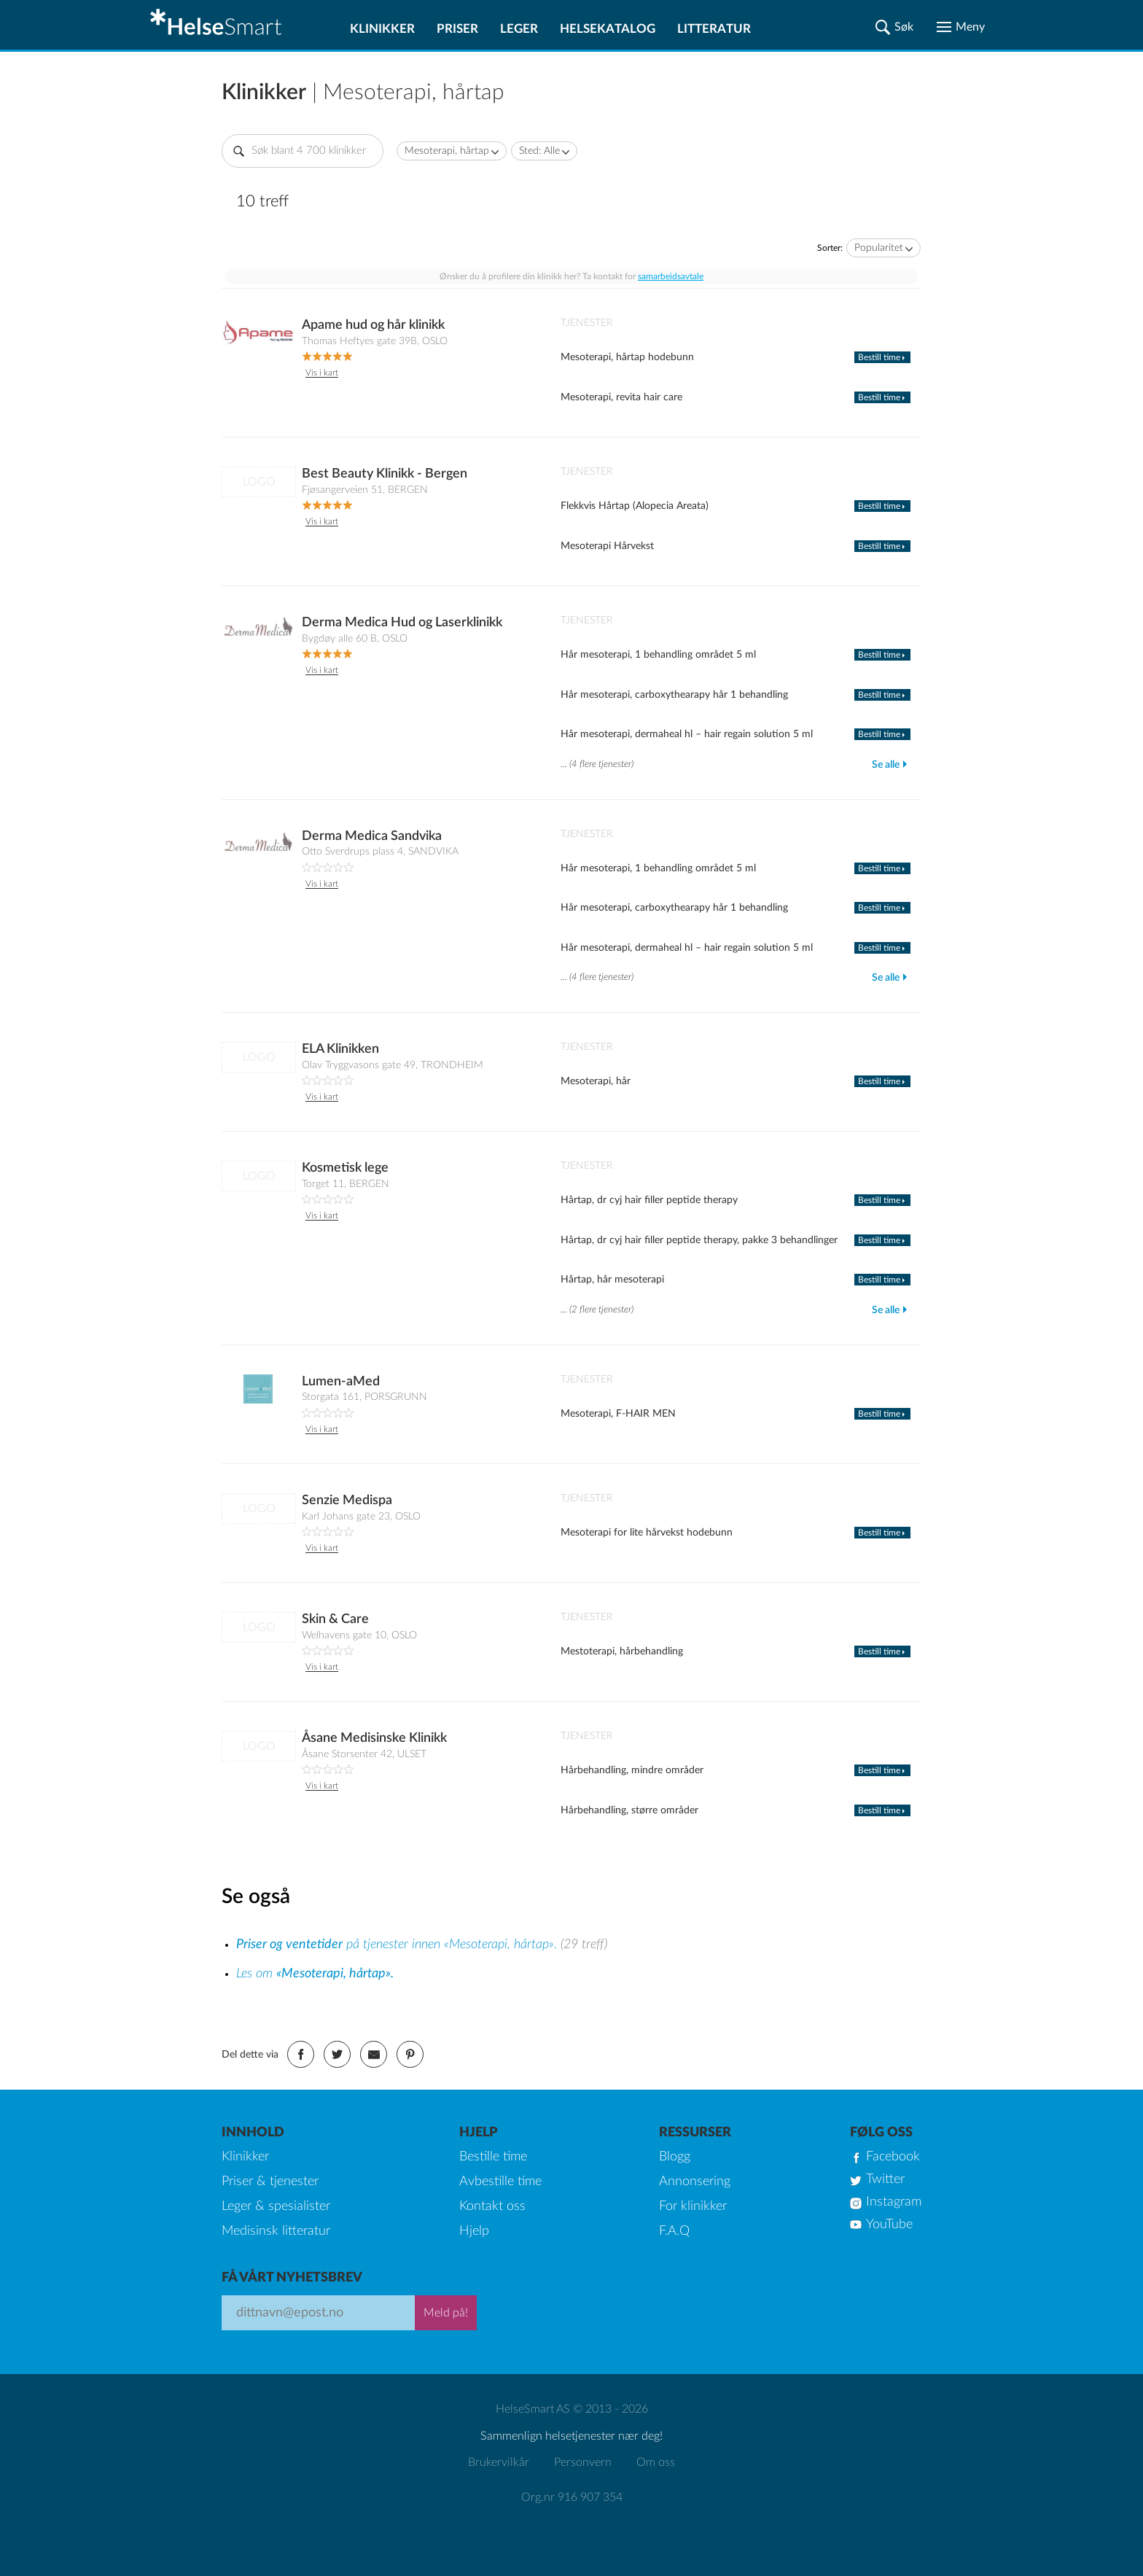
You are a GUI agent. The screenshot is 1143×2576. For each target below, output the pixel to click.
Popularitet (878, 248)
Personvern (583, 2462)
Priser (457, 29)
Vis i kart (321, 372)
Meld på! (446, 2313)
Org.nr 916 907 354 (572, 2497)
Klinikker (382, 29)
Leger (519, 29)
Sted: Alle (539, 151)
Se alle (886, 765)
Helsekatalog (607, 29)
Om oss (655, 2462)
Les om (315, 1973)
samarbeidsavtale (670, 276)
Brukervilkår (498, 2462)
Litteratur (714, 29)
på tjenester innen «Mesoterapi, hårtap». (398, 1944)
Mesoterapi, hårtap (447, 151)
